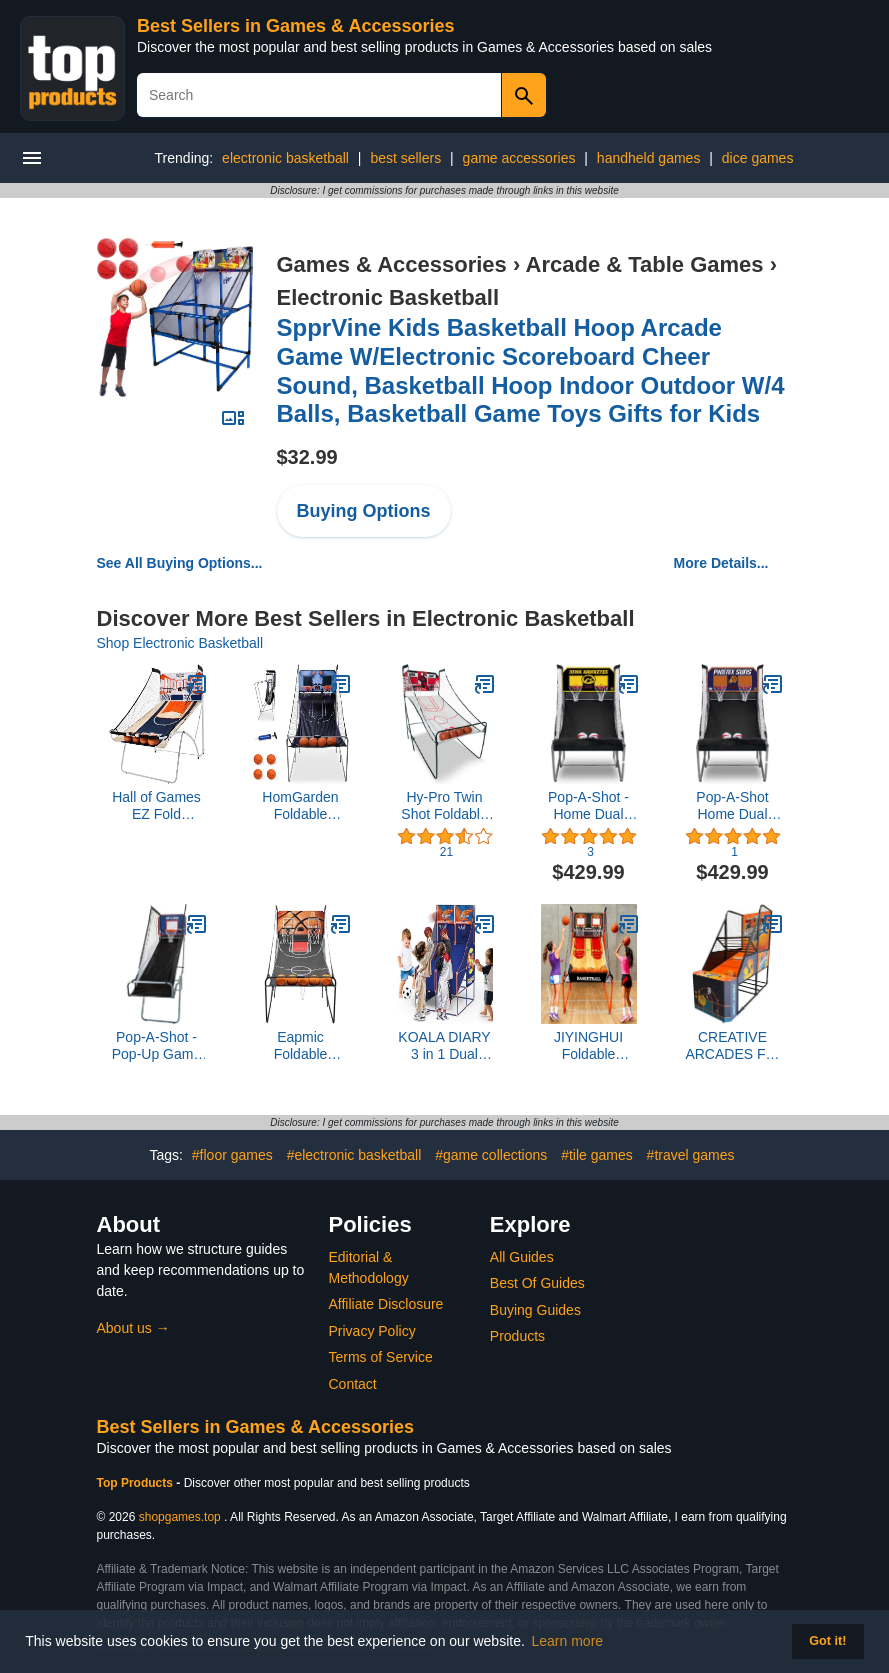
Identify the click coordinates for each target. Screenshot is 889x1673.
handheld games (649, 158)
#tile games (597, 1155)
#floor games (232, 1155)
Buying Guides (535, 1310)
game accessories (519, 158)
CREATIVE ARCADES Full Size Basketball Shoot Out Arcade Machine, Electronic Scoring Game (733, 1046)
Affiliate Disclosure (386, 1304)
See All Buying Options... (180, 563)
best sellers (405, 158)
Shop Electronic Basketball (180, 643)
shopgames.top (180, 1517)
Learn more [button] (568, 1641)
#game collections (491, 1155)
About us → (133, 1328)
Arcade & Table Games (645, 264)
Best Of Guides (537, 1283)
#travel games (691, 1155)
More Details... (721, 563)
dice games (758, 158)
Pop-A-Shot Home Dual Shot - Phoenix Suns (733, 806)
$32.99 (307, 457)
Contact (353, 1384)
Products (517, 1336)
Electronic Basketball (388, 297)
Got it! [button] (827, 1641)
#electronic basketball (354, 1155)
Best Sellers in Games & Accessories (296, 26)
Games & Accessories (392, 264)
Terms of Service (381, 1357)
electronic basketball (285, 158)
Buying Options (364, 511)
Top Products (137, 1483)
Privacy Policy (372, 1331)
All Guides (522, 1257)
